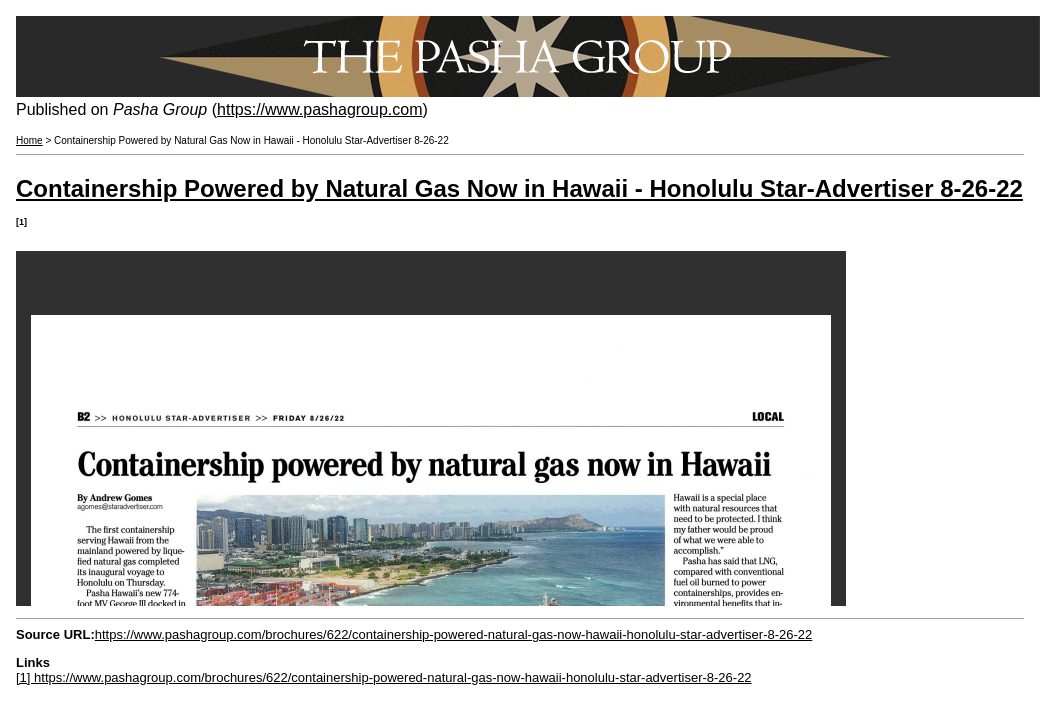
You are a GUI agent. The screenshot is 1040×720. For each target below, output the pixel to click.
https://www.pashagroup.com (319, 109)
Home (29, 140)
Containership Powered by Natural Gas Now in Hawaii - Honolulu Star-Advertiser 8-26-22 (519, 188)
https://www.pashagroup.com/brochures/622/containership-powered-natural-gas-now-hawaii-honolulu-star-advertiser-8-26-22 (454, 634)
